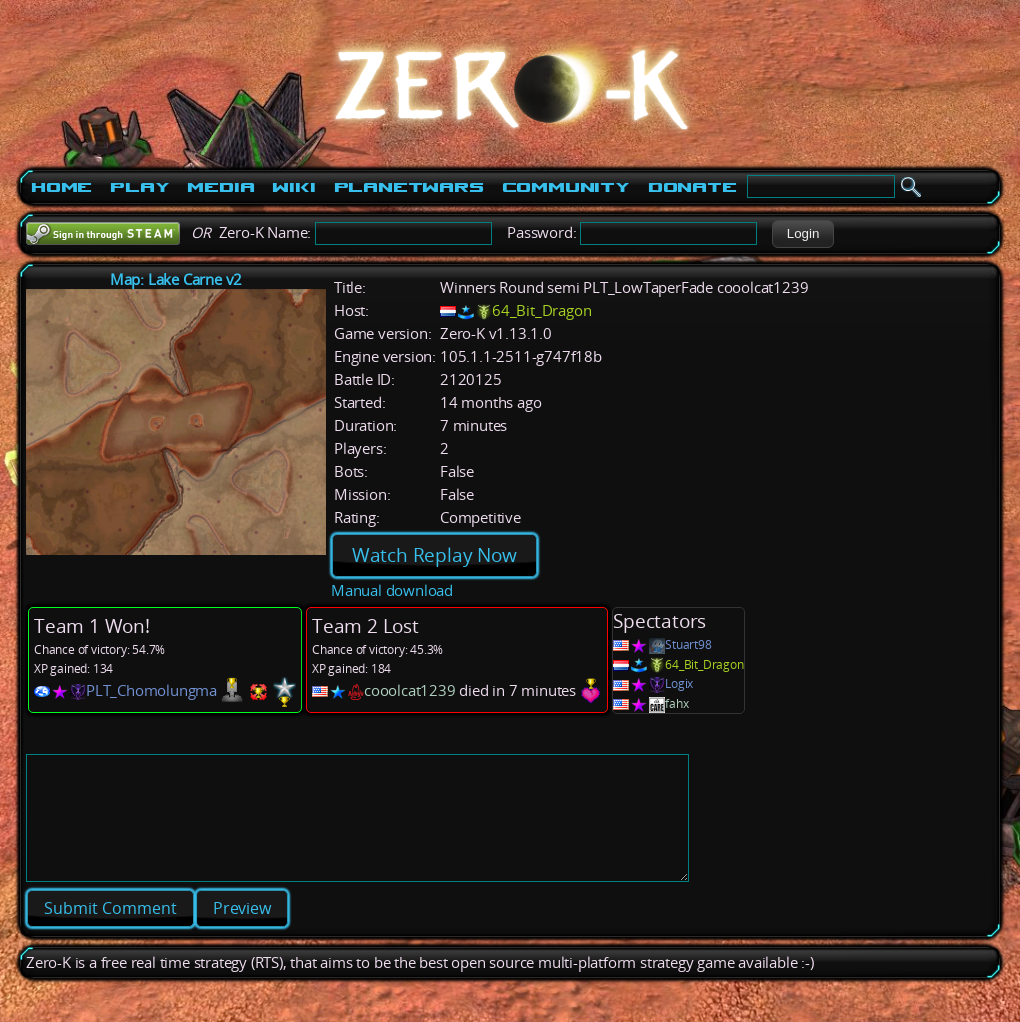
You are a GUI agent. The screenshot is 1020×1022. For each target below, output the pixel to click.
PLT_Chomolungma (151, 690)
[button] (802, 234)
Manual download (392, 590)
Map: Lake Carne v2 (176, 279)
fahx (676, 703)
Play (139, 187)
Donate (692, 187)
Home (61, 187)
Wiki (293, 187)
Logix (679, 683)
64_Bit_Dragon (541, 310)
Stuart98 (688, 644)
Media (220, 187)
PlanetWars (409, 187)
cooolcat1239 (410, 690)
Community (566, 187)
